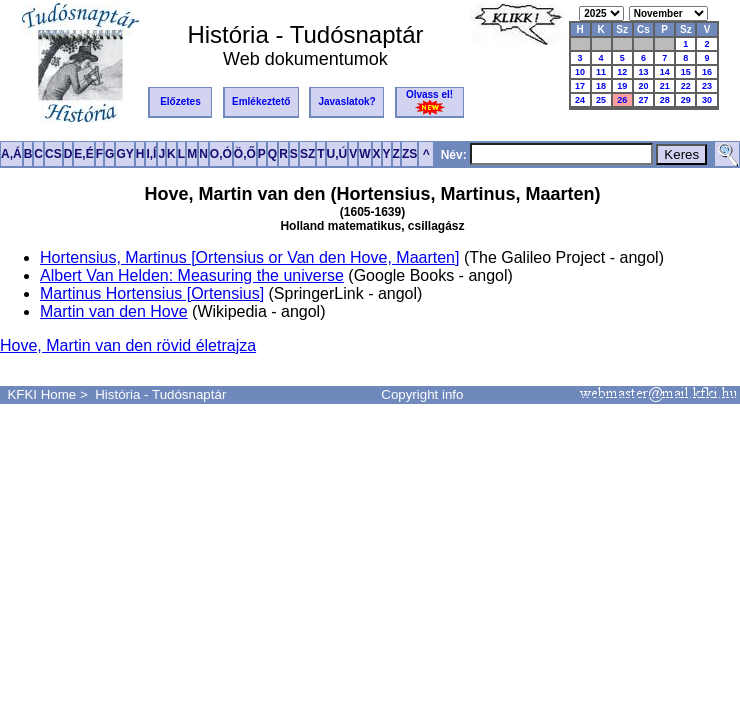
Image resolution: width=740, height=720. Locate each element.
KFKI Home (41, 394)
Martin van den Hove (114, 311)
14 (665, 72)
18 (601, 86)
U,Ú (337, 154)
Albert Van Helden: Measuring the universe (192, 275)
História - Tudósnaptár (160, 394)
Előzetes (180, 101)
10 (580, 72)
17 (580, 86)
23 (707, 86)
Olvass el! (429, 102)
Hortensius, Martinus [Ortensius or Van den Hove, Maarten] (249, 257)
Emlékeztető (261, 101)
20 (643, 86)
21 (665, 86)
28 (665, 100)
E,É (83, 154)
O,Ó (221, 154)
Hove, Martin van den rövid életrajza (128, 345)
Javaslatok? (346, 101)
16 (707, 72)
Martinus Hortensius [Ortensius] (152, 293)
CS (53, 154)
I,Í (151, 154)
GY (124, 154)
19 (622, 86)
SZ (307, 154)
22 (686, 86)
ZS (409, 154)
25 (601, 100)
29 (686, 100)
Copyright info (422, 394)
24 (580, 100)
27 (643, 100)
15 (686, 72)
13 (643, 72)
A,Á (11, 154)
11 (601, 72)
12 (622, 72)
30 (707, 100)
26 (622, 100)
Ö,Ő (245, 154)
